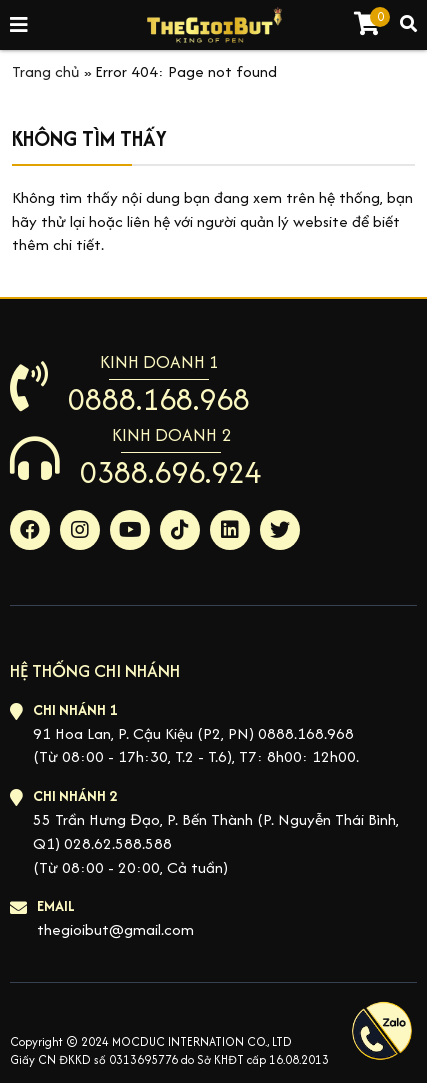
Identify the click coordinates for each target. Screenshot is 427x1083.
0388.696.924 (171, 472)
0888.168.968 (159, 399)
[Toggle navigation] (20, 25)
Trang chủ (46, 71)
